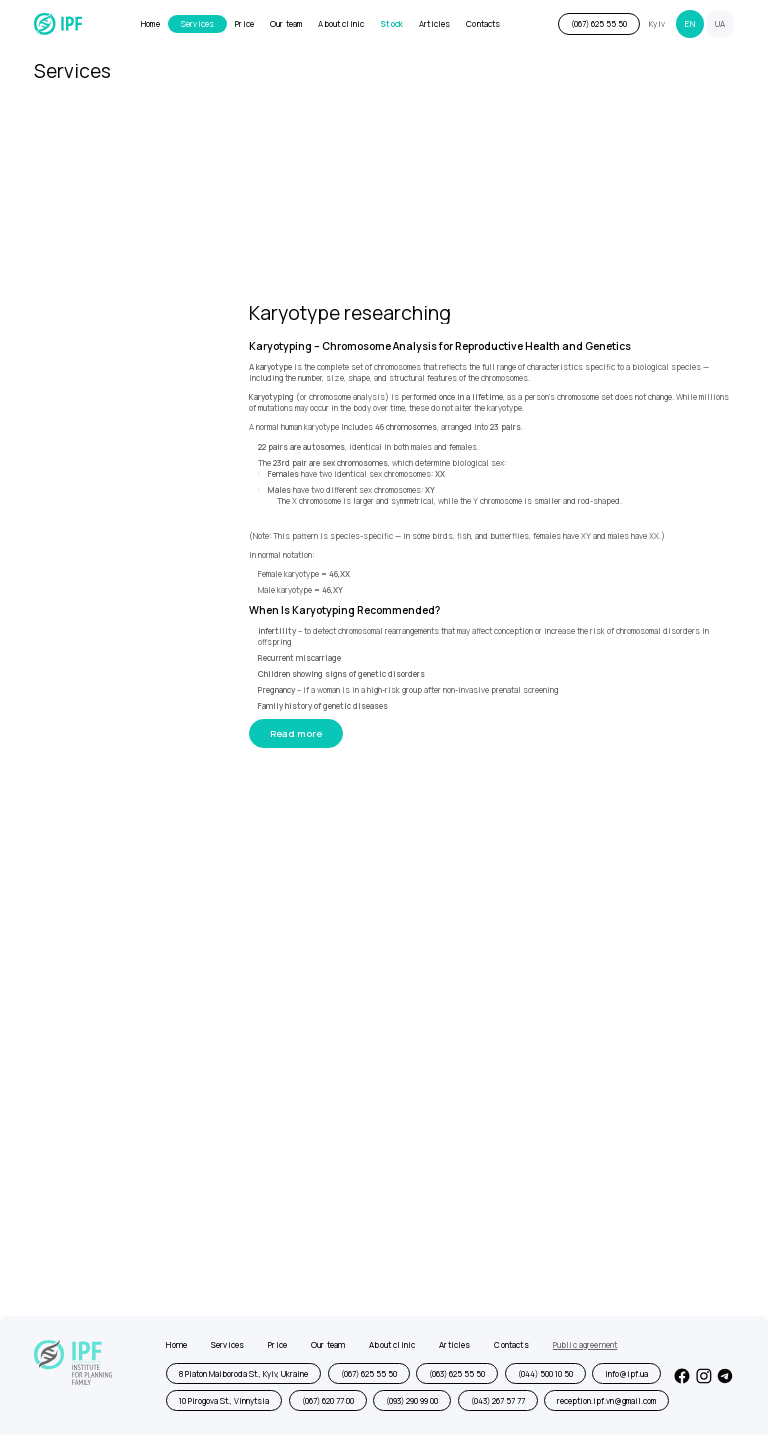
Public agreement (585, 1345)
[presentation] (254, 1190)
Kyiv (657, 24)
